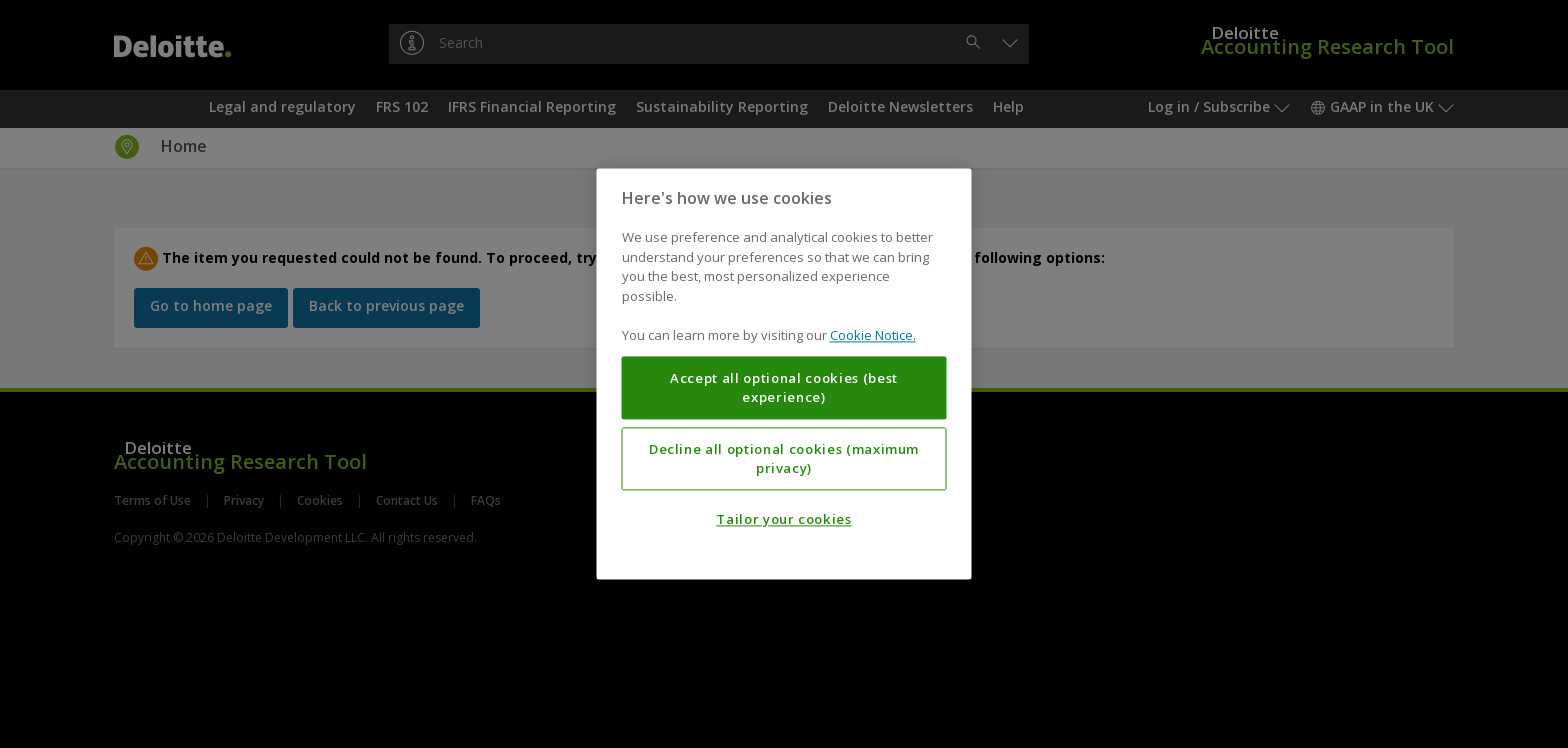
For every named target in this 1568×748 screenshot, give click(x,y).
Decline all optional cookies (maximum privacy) (784, 459)
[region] (784, 373)
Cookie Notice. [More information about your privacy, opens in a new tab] (873, 336)
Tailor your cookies (783, 520)
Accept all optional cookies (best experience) (784, 388)
